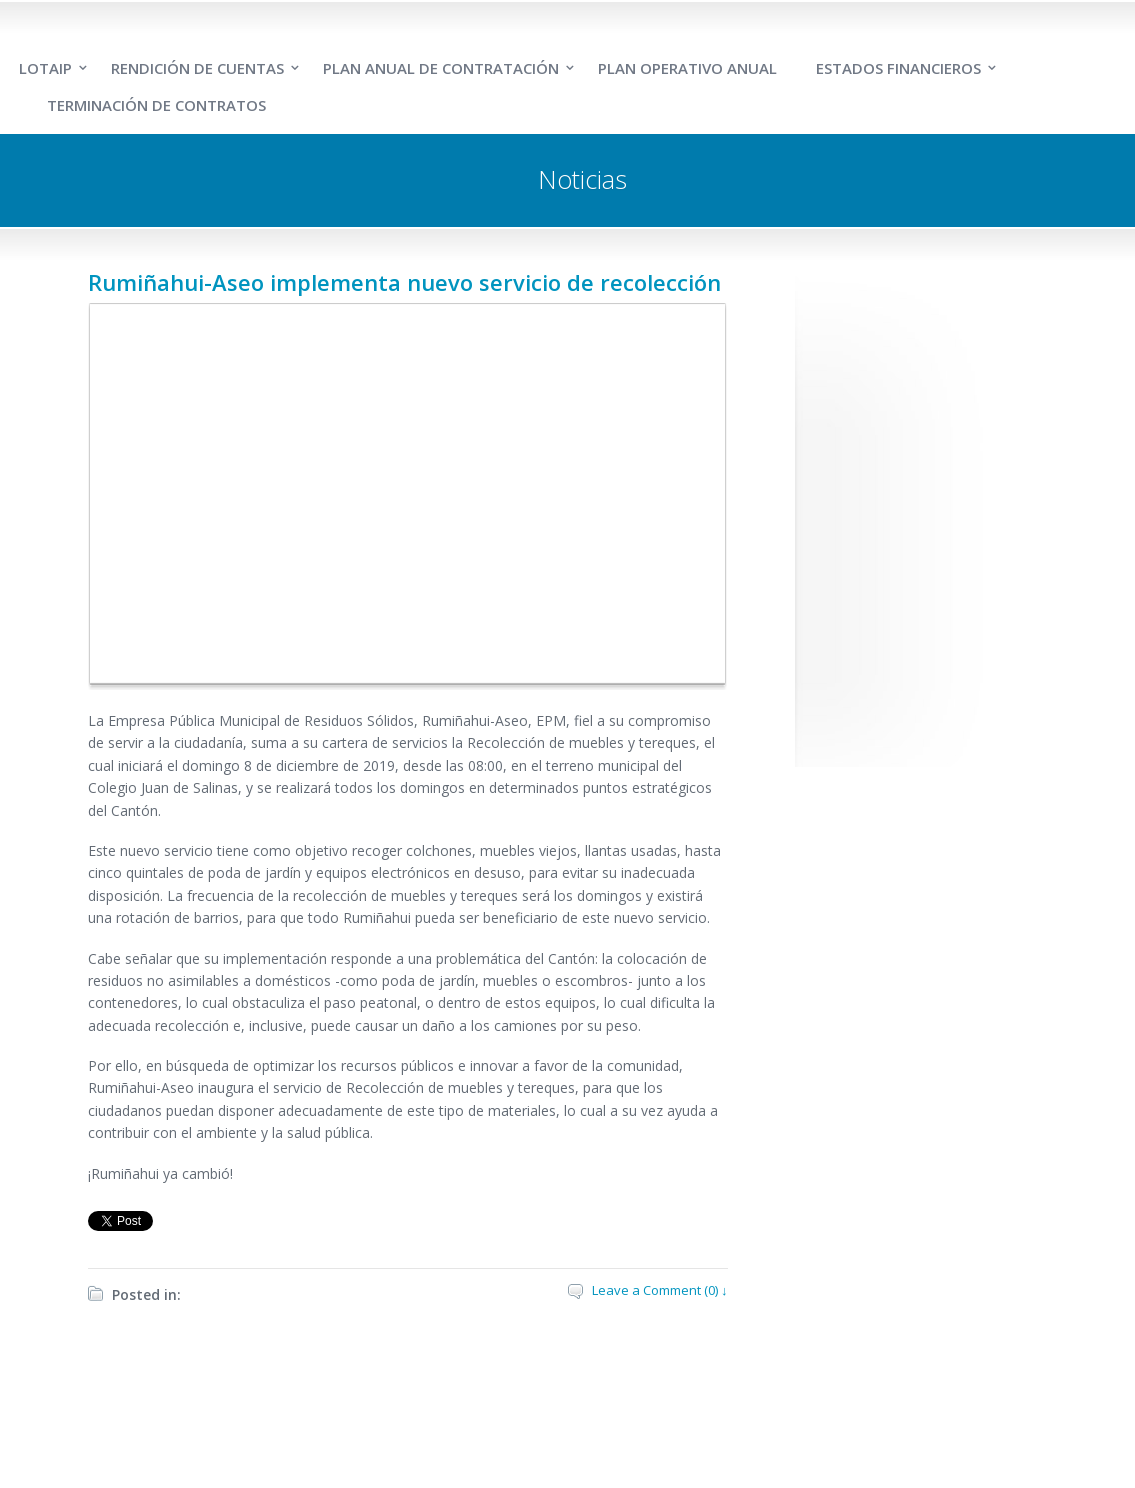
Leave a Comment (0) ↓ (660, 1290)
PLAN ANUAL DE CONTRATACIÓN (441, 68)
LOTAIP (45, 68)
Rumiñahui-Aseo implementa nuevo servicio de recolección (404, 282)
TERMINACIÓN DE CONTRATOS (156, 105)
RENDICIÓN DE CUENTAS (197, 68)
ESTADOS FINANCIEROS (898, 68)
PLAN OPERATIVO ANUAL (687, 68)
